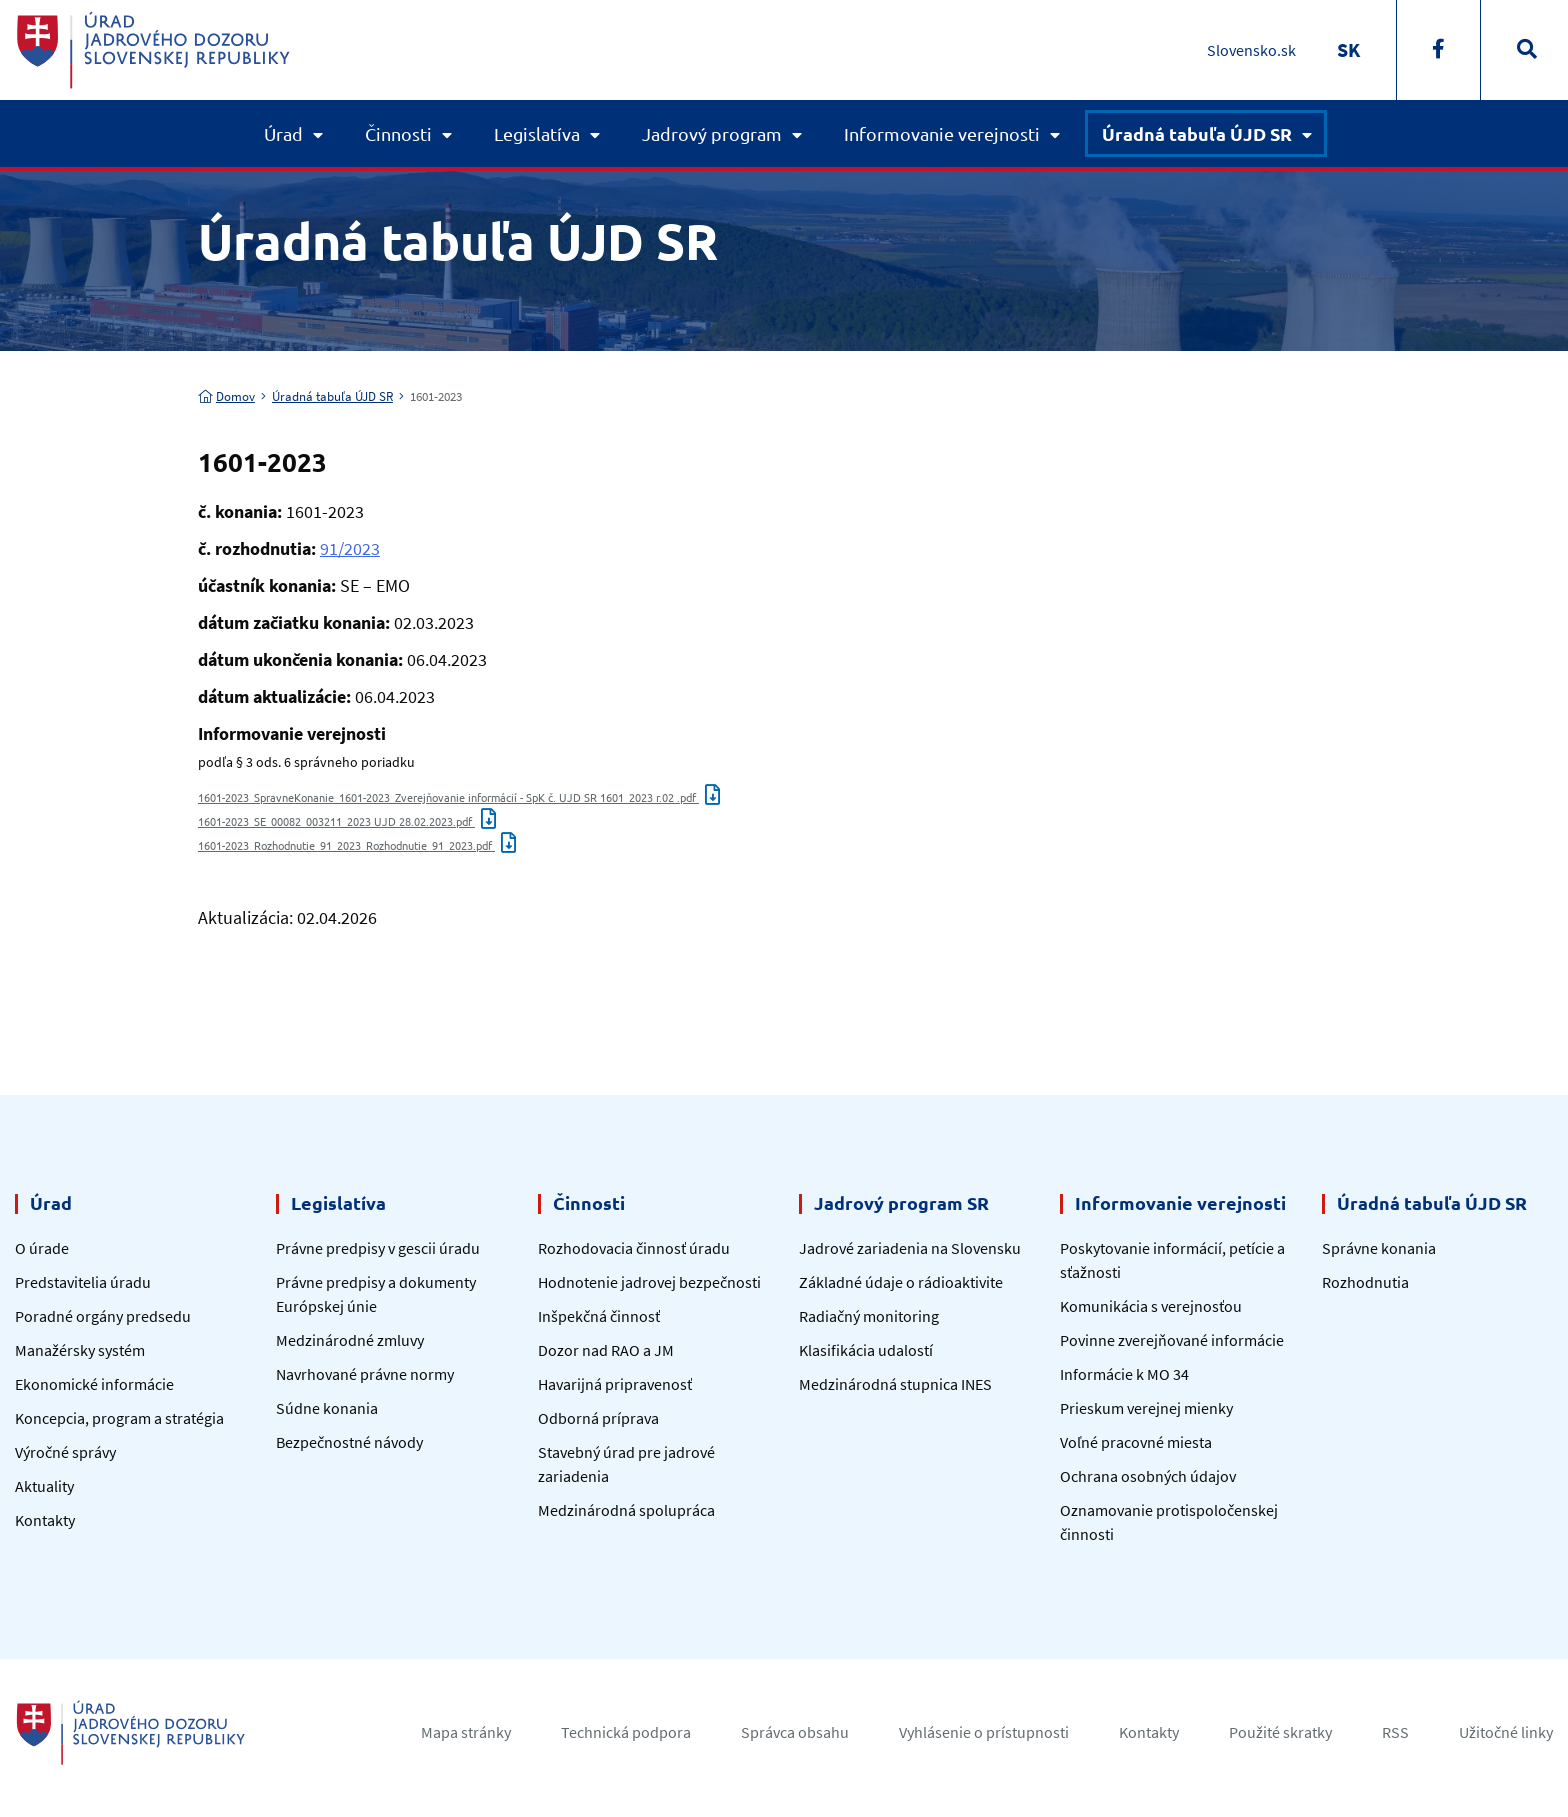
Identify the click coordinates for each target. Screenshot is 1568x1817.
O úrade (42, 1248)
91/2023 (350, 548)
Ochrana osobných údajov (1148, 1476)
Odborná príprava (598, 1418)
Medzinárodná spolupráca (626, 1510)
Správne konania (1379, 1248)
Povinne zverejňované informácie (1172, 1340)
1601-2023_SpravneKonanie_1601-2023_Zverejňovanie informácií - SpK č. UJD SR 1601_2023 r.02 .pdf (459, 797)
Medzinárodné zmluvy (350, 1340)
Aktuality (44, 1486)
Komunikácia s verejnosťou (1151, 1306)
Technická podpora (626, 1732)
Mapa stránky (466, 1732)
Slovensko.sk (1251, 50)
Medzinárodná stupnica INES (895, 1384)
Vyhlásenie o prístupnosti (984, 1732)
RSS (1395, 1732)
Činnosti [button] (398, 133)
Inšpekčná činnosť (599, 1316)
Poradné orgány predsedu (103, 1316)
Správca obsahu (795, 1732)
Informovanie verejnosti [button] (942, 133)
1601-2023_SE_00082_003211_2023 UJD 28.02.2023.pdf (347, 821)
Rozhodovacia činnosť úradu (634, 1248)
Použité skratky (1280, 1732)
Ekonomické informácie (94, 1384)
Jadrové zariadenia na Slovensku (910, 1248)
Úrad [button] (283, 133)
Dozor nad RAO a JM (606, 1350)
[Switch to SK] (1348, 49)
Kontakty (45, 1520)
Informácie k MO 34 (1124, 1374)
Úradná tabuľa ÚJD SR (332, 396)
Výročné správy (65, 1452)
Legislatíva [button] (537, 133)
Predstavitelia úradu (83, 1282)
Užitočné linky (1506, 1732)
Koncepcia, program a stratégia (119, 1418)
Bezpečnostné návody (349, 1442)
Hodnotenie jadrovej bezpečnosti (649, 1282)
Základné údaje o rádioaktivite (901, 1282)
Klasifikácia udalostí (866, 1350)
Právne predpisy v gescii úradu (378, 1248)
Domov (226, 396)
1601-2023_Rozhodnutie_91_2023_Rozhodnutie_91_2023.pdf (357, 845)
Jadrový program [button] (712, 133)
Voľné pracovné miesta (1136, 1442)
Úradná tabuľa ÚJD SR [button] (1197, 133)
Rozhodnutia (1365, 1282)
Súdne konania (327, 1408)
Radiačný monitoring (869, 1316)
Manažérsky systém (80, 1350)
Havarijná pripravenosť (615, 1384)
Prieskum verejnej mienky (1146, 1408)
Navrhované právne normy (365, 1374)
